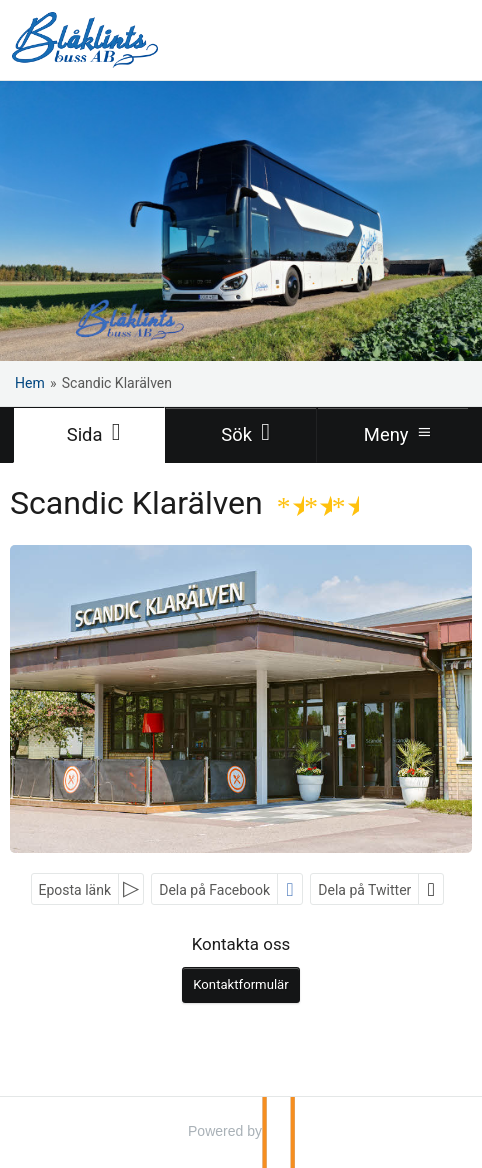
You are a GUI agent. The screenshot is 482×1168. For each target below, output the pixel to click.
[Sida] (89, 435)
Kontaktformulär (240, 984)
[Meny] (393, 435)
